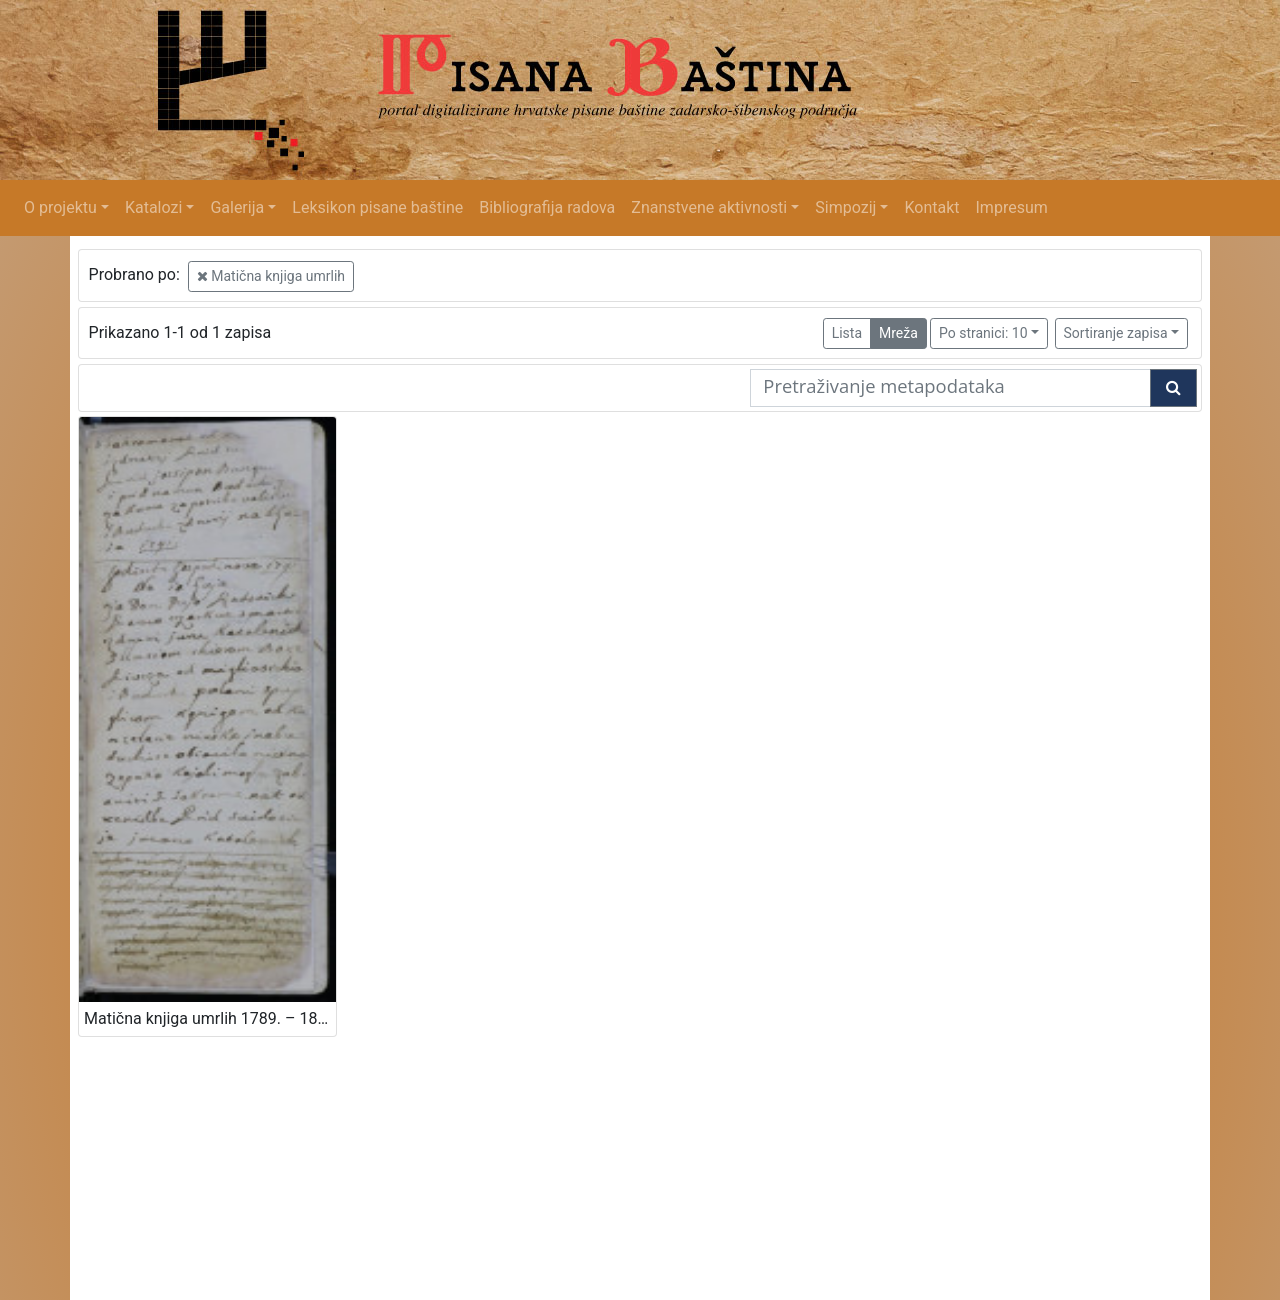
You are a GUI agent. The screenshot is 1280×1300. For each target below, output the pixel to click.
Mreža (898, 333)
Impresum (1012, 207)
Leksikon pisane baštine (377, 207)
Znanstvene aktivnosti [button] (709, 207)
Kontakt (931, 207)
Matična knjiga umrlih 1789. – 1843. (210, 1018)
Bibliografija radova (547, 207)
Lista (847, 333)
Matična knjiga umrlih (271, 276)
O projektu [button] (60, 207)
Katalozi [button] (153, 207)
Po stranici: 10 (983, 333)
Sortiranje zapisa (1116, 333)
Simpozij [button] (845, 207)
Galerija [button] (237, 207)
